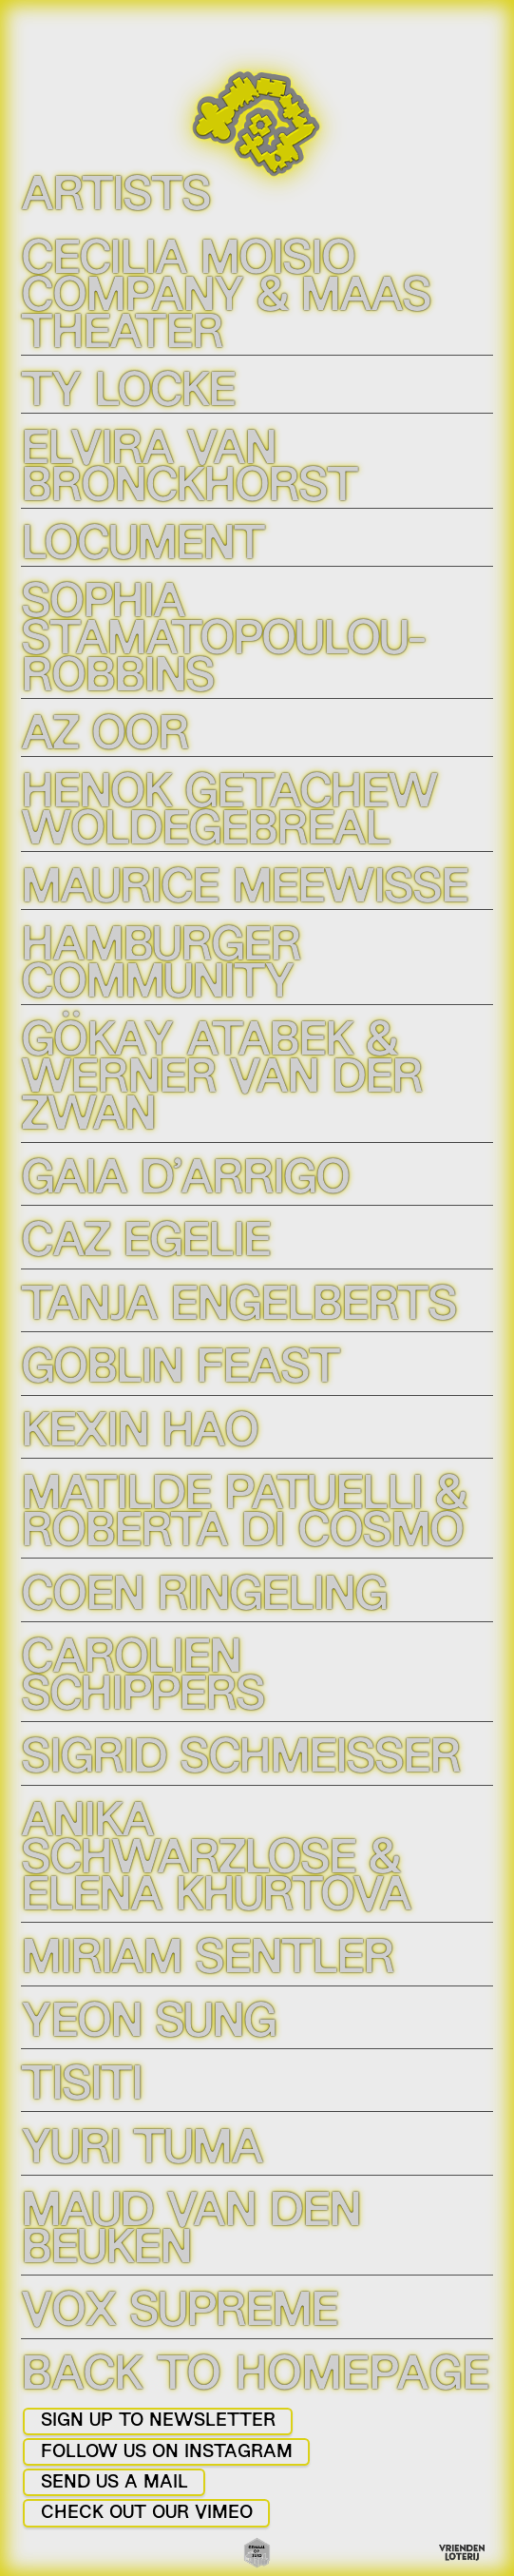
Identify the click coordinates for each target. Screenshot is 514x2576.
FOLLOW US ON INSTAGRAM (167, 2453)
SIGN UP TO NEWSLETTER (158, 2421)
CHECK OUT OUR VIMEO (147, 2514)
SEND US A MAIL (114, 2483)
